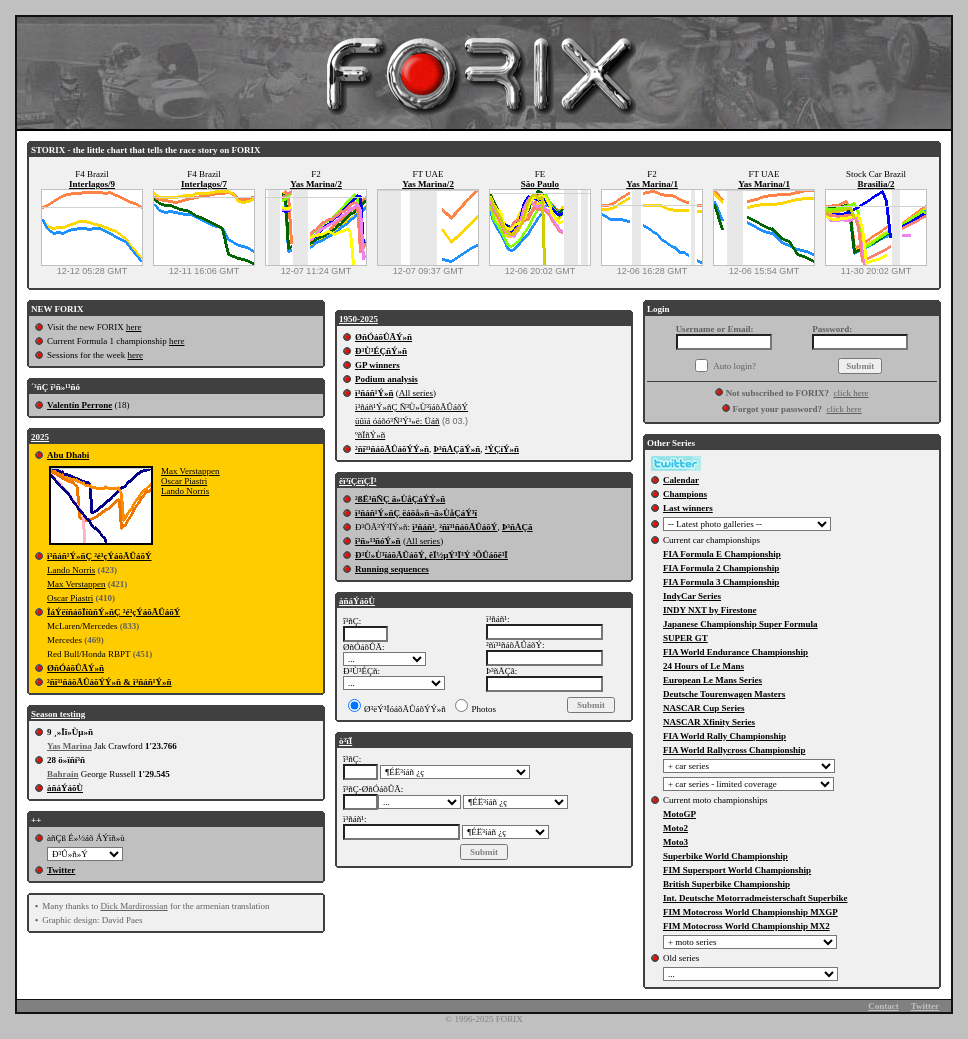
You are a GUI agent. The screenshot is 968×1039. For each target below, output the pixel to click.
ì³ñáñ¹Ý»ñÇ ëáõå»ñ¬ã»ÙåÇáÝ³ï (416, 513)
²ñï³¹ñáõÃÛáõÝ (468, 527)
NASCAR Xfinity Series (709, 722)
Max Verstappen (190, 471)
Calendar (681, 480)
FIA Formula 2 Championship (721, 568)
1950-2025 (358, 319)
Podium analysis (386, 379)
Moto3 (675, 842)
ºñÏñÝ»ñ (370, 435)
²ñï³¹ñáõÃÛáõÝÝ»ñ (392, 449)
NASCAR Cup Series (704, 708)
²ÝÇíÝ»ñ (502, 449)
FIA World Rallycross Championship (734, 750)
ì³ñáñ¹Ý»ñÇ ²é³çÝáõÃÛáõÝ (99, 556)
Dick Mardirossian (133, 906)
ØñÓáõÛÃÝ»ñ (75, 668)
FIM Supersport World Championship (737, 870)
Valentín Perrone (79, 405)
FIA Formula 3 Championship (721, 582)
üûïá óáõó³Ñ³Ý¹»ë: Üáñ (397, 421)
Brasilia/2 (875, 184)
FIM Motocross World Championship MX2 (746, 926)
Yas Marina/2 (316, 184)
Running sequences (392, 569)
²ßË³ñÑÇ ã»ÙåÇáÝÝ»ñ (400, 499)
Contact (883, 1006)
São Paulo (540, 184)
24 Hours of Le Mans (703, 666)
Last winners (688, 508)
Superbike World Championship (725, 856)
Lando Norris (185, 491)
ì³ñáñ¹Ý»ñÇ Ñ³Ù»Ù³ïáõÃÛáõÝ (411, 407)
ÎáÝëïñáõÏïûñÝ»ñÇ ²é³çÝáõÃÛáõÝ (113, 612)
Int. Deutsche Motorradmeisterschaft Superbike (755, 898)
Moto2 (675, 828)
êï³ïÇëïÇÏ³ (357, 481)
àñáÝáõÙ (65, 788)
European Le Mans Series (712, 680)
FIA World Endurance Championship (735, 652)
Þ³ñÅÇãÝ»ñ (457, 449)
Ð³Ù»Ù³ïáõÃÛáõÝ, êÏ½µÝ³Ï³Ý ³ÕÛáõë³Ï (431, 555)
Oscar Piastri (184, 481)
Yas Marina (69, 746)
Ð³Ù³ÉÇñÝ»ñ (381, 351)
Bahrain (63, 774)
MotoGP (679, 814)
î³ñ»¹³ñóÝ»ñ (378, 541)
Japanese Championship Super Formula (740, 624)
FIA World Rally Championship (724, 736)
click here (850, 393)
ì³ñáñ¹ (423, 527)
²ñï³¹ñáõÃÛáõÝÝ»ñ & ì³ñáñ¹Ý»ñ (109, 682)
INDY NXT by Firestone (710, 610)
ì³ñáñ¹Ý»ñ (374, 393)
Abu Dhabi (68, 455)
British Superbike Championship (726, 884)
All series (416, 393)
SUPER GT (685, 638)
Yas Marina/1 (652, 184)
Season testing (58, 714)
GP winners (377, 365)
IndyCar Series (692, 596)
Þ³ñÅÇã (517, 527)
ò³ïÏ (345, 741)
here (134, 327)
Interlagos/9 (92, 184)
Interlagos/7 (204, 184)
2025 (40, 437)
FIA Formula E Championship (722, 554)
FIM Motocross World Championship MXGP (750, 912)
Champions (685, 494)
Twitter (61, 870)
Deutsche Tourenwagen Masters (724, 694)
